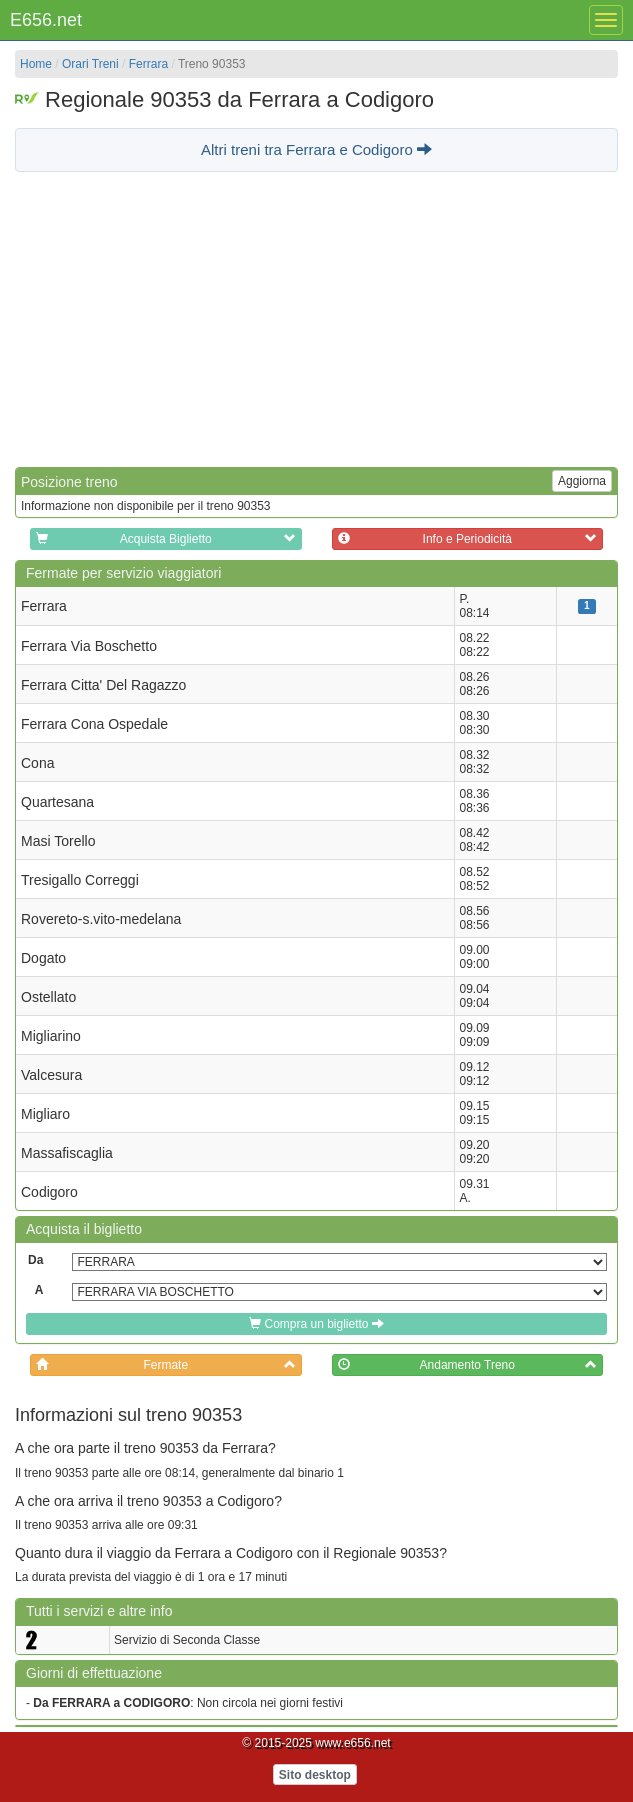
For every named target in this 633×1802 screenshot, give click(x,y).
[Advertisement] (317, 317)
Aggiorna (582, 481)
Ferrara (148, 64)
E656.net (46, 20)
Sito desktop (315, 1775)
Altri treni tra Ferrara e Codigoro (316, 149)
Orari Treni (90, 64)
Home (36, 64)
